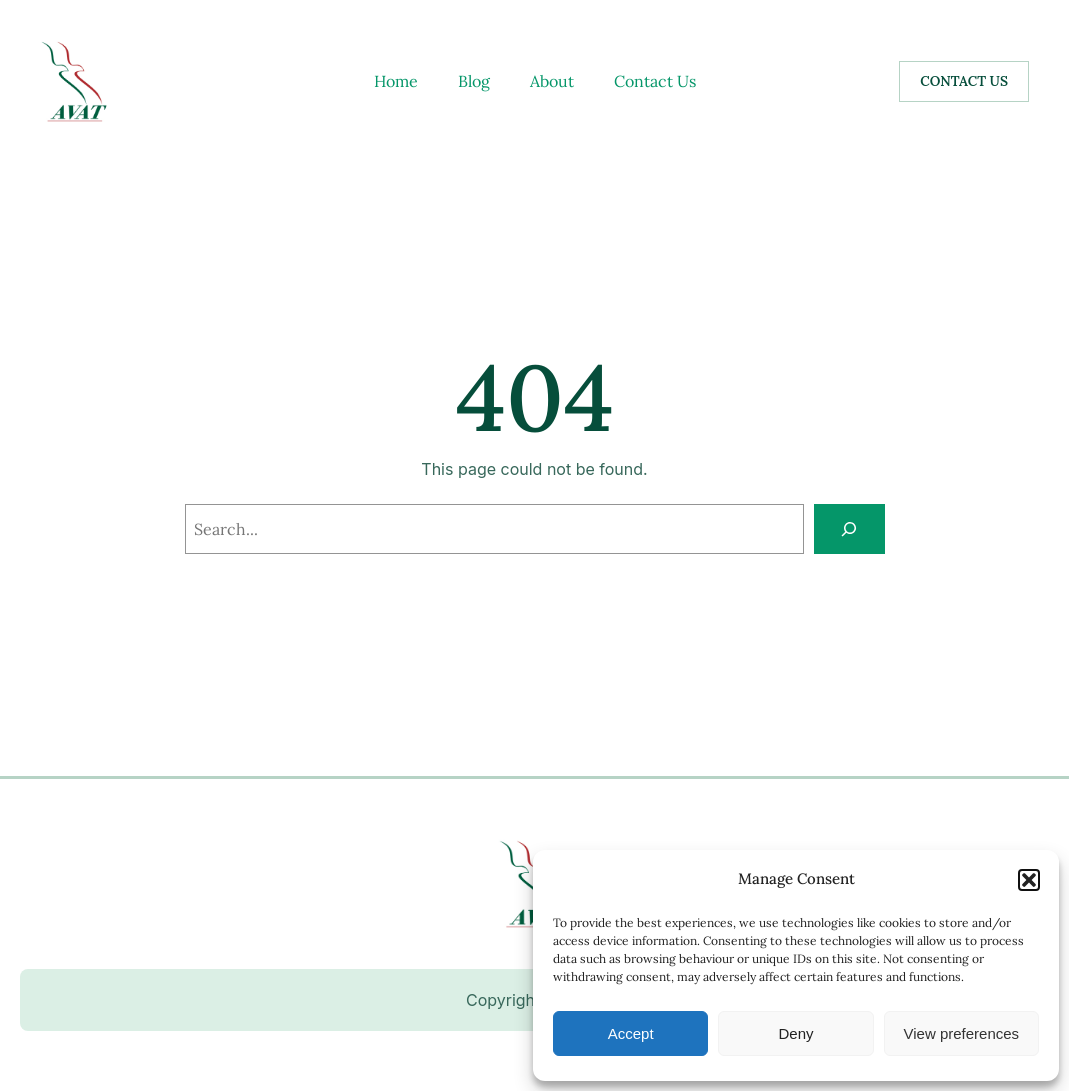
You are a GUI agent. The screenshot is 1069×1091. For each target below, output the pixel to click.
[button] (1029, 880)
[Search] (849, 528)
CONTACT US (964, 81)
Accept (631, 1033)
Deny (795, 1033)
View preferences (962, 1033)
